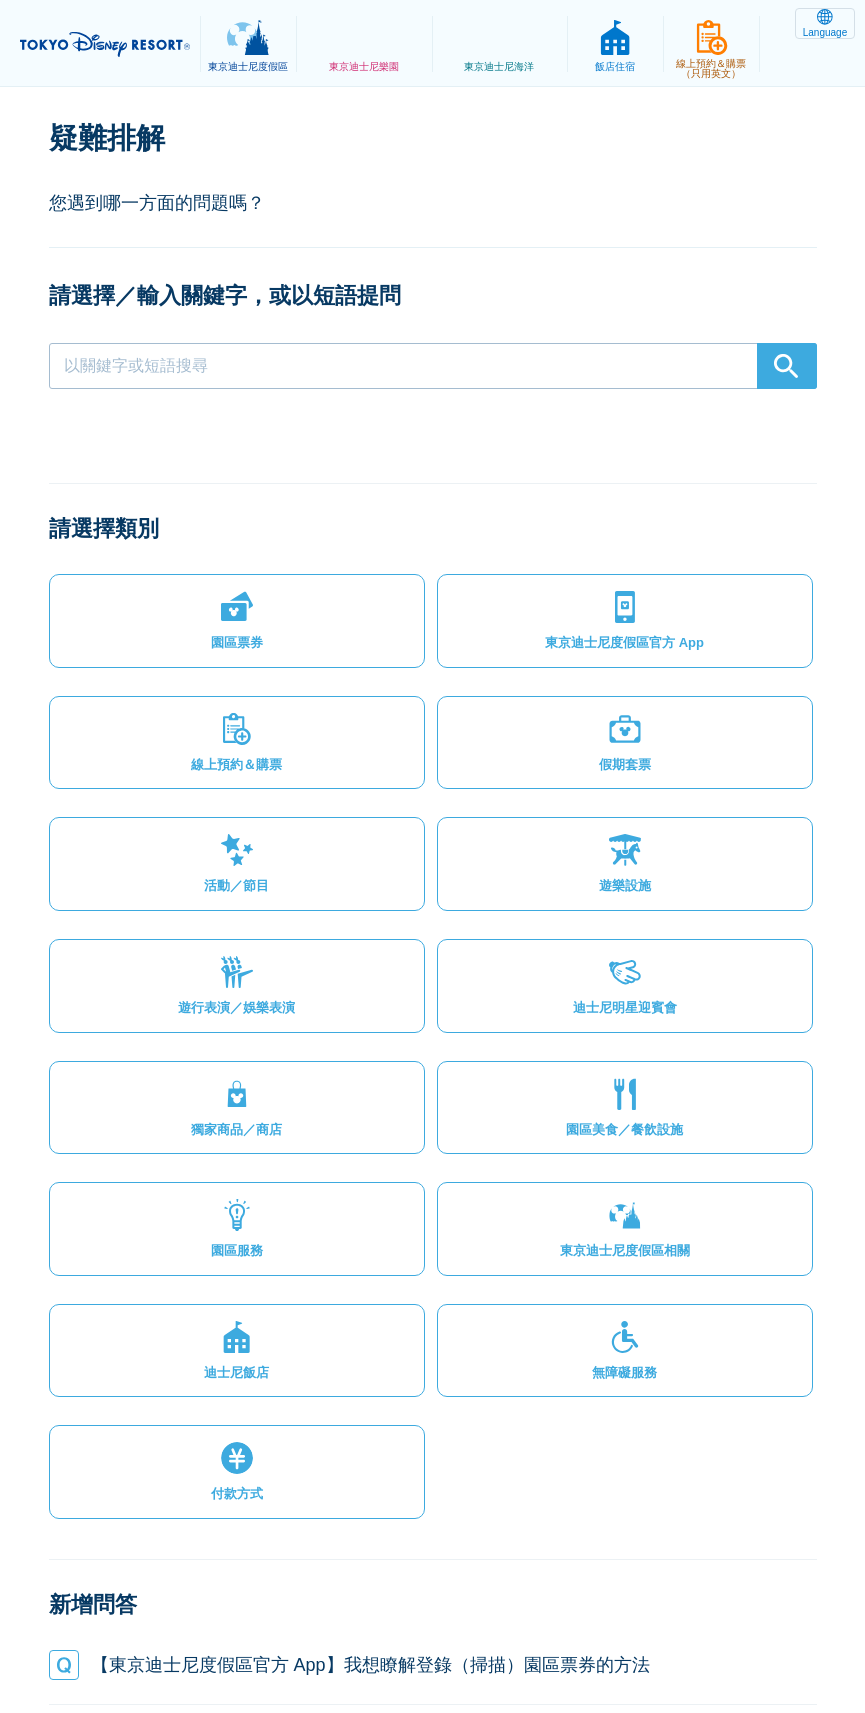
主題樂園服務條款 (415, 1627)
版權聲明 (533, 1627)
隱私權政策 (198, 1627)
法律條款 (296, 1627)
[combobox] (433, 366)
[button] (139, 575)
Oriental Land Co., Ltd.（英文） (694, 1627)
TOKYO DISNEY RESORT (110, 44)
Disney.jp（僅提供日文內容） (432, 1649)
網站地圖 (100, 1627)
